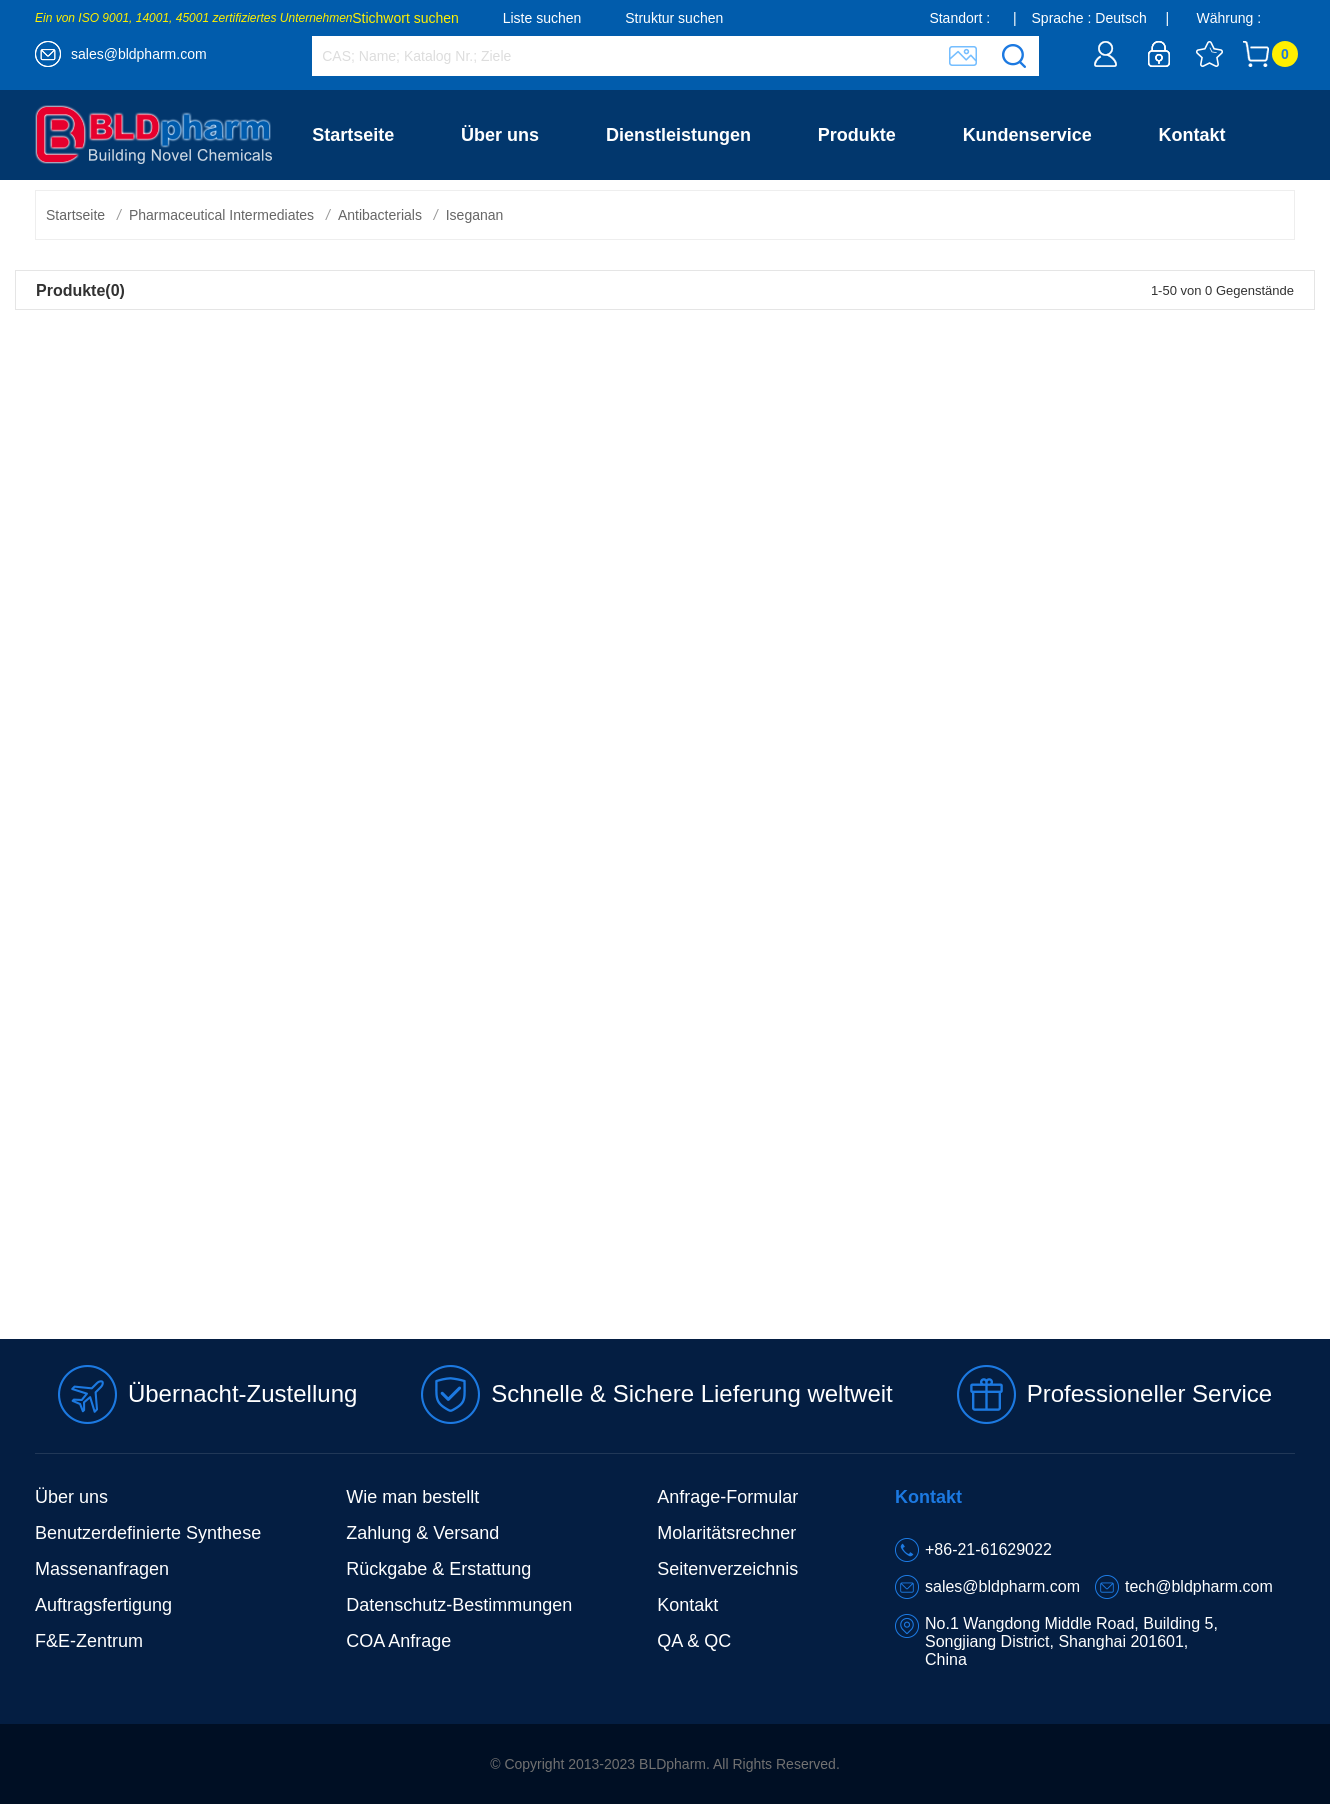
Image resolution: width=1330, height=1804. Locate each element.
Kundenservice (1027, 135)
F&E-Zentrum (89, 1641)
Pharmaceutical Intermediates (221, 215)
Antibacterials (380, 215)
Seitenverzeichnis (727, 1569)
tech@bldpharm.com (1199, 1586)
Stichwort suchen (405, 18)
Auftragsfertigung (103, 1605)
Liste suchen (542, 18)
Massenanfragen (102, 1569)
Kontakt (1192, 135)
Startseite (353, 135)
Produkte (857, 135)
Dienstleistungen (678, 135)
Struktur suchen (674, 18)
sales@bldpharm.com (139, 54)
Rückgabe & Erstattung (438, 1569)
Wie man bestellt (412, 1497)
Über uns (500, 135)
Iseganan (475, 215)
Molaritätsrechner (726, 1533)
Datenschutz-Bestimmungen (459, 1605)
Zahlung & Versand (422, 1533)
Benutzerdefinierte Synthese (148, 1533)
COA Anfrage (398, 1641)
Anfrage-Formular (727, 1497)
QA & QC (694, 1641)
